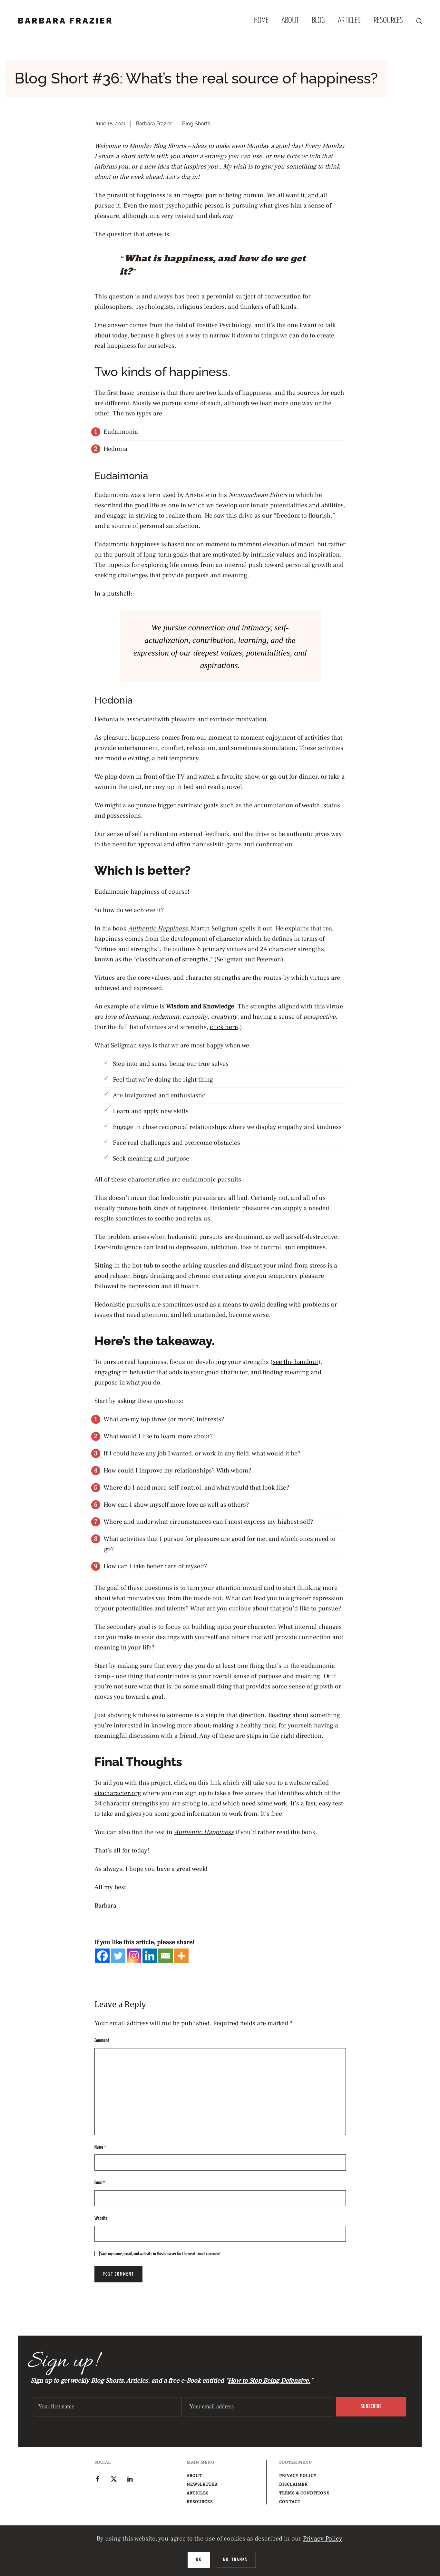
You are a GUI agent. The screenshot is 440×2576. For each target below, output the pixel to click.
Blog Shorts (196, 124)
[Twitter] (118, 1956)
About (290, 20)
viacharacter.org (117, 1793)
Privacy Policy (322, 2538)
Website (101, 2218)
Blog (318, 20)
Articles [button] (349, 20)
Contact (289, 2501)
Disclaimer (293, 2484)
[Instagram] (134, 1956)
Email (100, 2182)
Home (261, 20)
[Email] (165, 1956)
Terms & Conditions (304, 2493)
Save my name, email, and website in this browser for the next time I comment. (158, 2253)
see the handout (295, 1362)
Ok (198, 2559)
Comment (101, 2040)
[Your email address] (259, 2406)
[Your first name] (108, 2406)
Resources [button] (388, 20)
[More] (181, 1956)
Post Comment (118, 2274)
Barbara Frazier (154, 124)
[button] (419, 21)
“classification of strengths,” (173, 959)
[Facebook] (102, 1956)
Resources (200, 2501)
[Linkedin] (149, 1956)
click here (224, 1027)
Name (100, 2147)
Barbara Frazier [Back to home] (65, 20)
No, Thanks (235, 2559)
